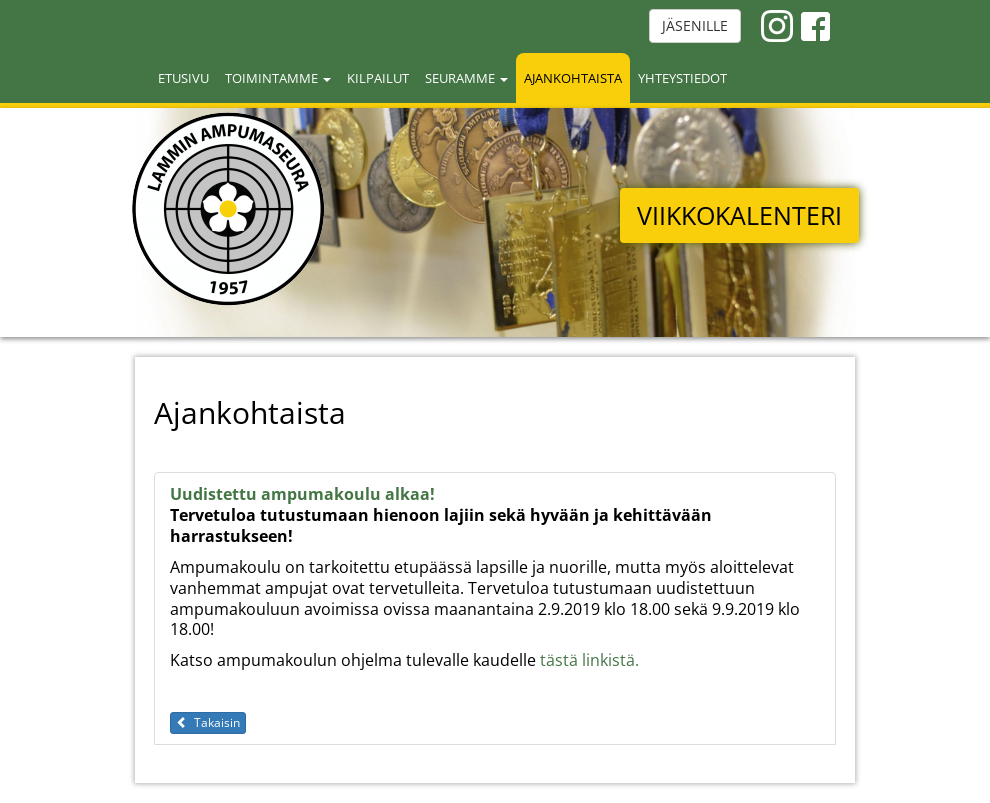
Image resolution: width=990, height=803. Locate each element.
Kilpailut (378, 78)
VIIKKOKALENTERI (739, 215)
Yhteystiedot (682, 78)
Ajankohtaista (573, 78)
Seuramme (466, 78)
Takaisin (208, 722)
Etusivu (183, 78)
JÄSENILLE (695, 25)
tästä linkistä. (589, 660)
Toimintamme (278, 78)
